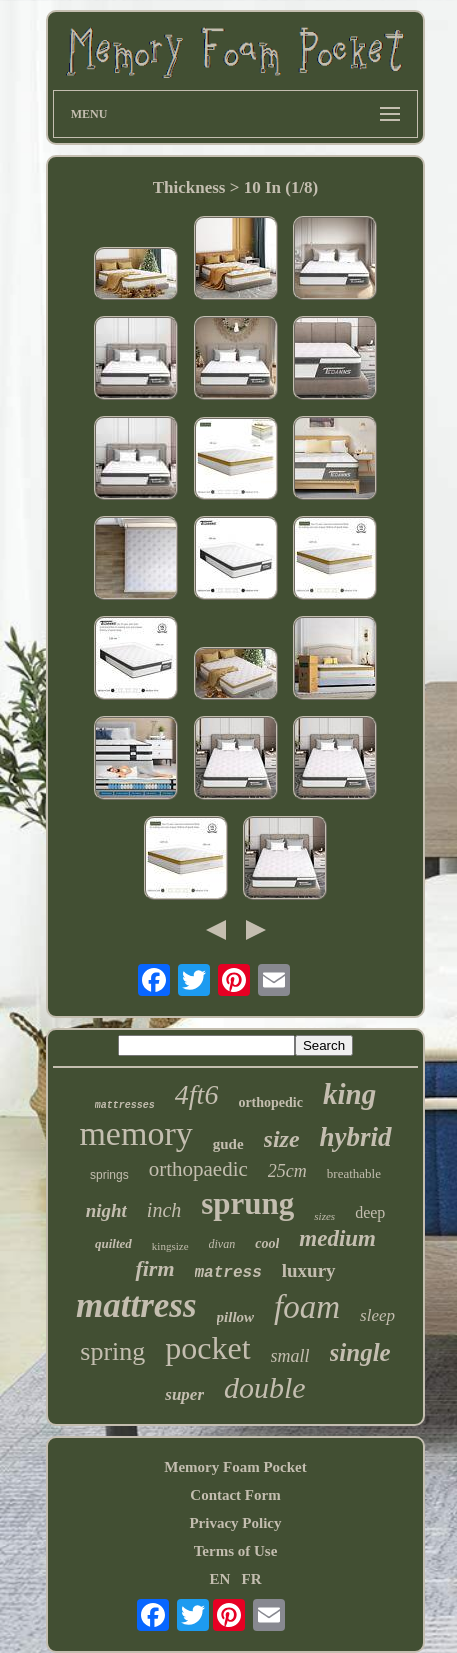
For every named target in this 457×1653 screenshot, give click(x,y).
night (106, 1210)
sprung (247, 1203)
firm (154, 1268)
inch (164, 1210)
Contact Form (235, 1495)
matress (228, 1273)
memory (135, 1133)
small (290, 1356)
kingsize (170, 1246)
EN (219, 1579)
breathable (354, 1173)
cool (267, 1243)
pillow (236, 1317)
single (360, 1352)
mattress (136, 1305)
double (265, 1387)
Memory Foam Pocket (235, 1467)
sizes (324, 1216)
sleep (377, 1315)
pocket (207, 1348)
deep (370, 1212)
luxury (309, 1270)
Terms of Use (236, 1551)
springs (109, 1175)
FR (252, 1579)
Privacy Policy (235, 1523)
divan (222, 1244)
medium (337, 1238)
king (349, 1094)
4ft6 (197, 1094)
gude (228, 1144)
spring (112, 1351)
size (282, 1139)
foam (307, 1307)
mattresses (125, 1105)
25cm (287, 1171)
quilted (113, 1243)
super (184, 1394)
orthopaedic (198, 1169)
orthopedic (270, 1102)
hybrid (356, 1137)
